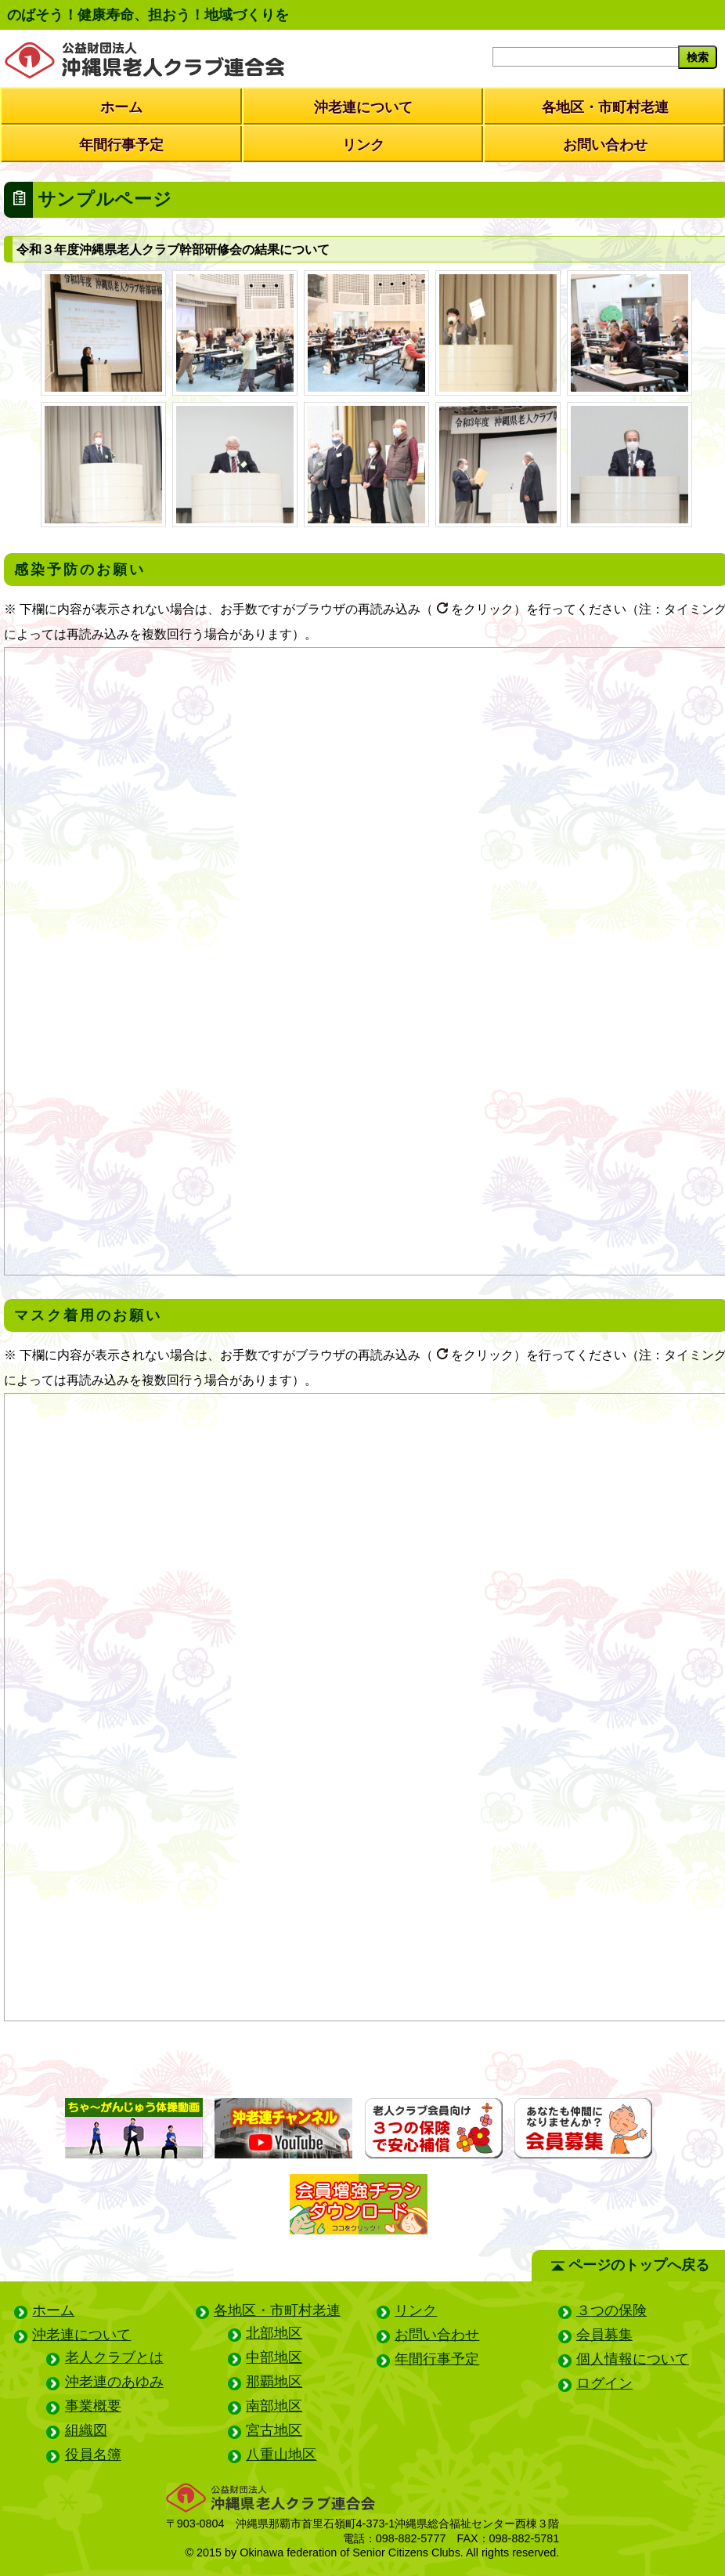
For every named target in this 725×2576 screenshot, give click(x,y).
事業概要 (93, 2406)
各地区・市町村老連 (605, 107)
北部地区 (274, 2333)
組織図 (86, 2430)
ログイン (604, 2383)
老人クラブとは (114, 2357)
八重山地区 (281, 2454)
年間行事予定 (121, 145)
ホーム (121, 107)
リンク (363, 145)
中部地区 (274, 2357)
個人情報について (632, 2359)
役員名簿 (93, 2454)
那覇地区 (274, 2382)
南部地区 (274, 2406)
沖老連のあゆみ (114, 2382)
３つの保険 (611, 2310)
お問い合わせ (605, 145)
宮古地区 (274, 2430)
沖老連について (363, 107)
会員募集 (604, 2335)
